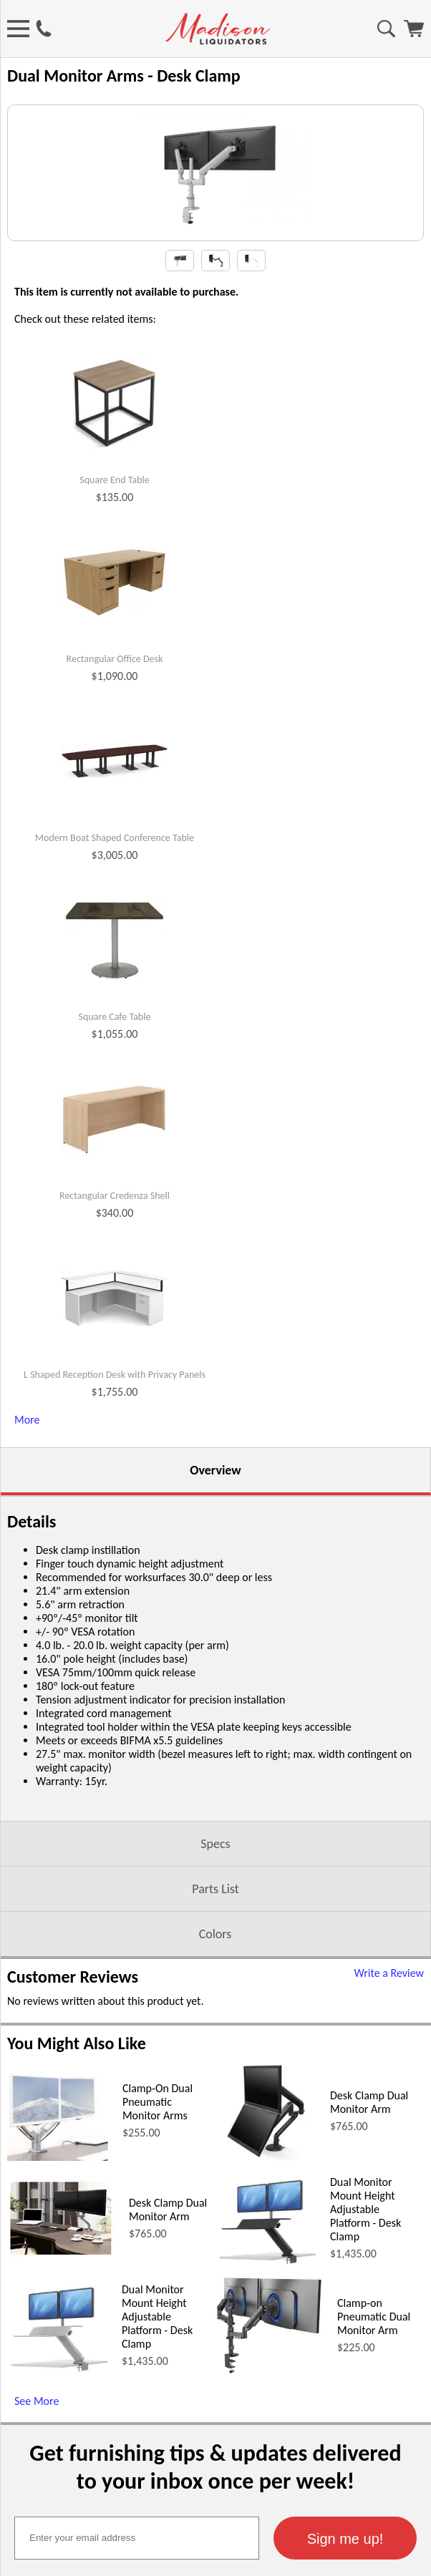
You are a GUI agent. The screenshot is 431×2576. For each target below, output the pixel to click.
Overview (215, 1600)
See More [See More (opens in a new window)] (36, 2530)
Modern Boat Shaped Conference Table (114, 967)
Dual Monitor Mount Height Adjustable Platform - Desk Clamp (365, 2339)
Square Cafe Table (115, 1146)
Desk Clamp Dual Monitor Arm (369, 2231)
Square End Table (114, 610)
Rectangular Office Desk (115, 788)
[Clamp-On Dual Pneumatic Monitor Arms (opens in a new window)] (57, 2286)
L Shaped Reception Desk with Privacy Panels (114, 1504)
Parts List (215, 2018)
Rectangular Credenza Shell (114, 1325)
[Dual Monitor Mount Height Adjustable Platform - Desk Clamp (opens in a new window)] (266, 2394)
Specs (215, 1973)
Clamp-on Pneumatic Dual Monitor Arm (373, 2446)
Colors (215, 2063)
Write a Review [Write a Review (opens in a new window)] (389, 2102)
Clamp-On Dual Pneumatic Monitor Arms (157, 2231)
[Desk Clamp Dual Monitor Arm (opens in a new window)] (265, 2286)
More (26, 1549)
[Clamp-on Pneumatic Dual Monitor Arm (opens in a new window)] (269, 2500)
